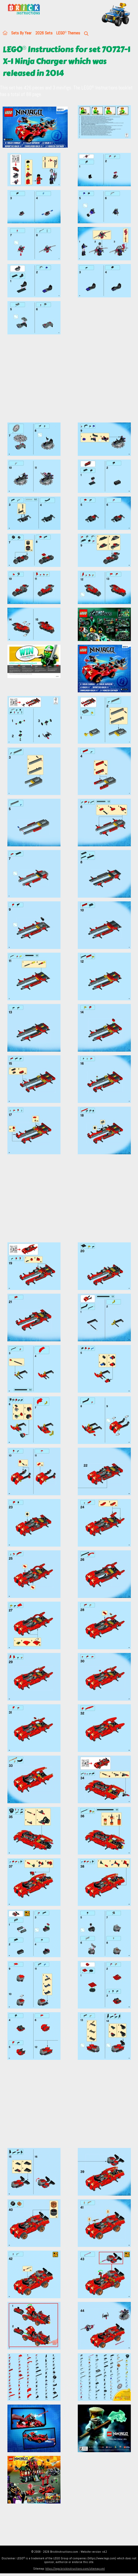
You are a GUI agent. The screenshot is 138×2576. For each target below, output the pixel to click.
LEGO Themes (68, 33)
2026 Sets (44, 33)
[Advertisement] (69, 381)
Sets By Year (21, 33)
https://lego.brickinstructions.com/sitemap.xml (75, 2568)
